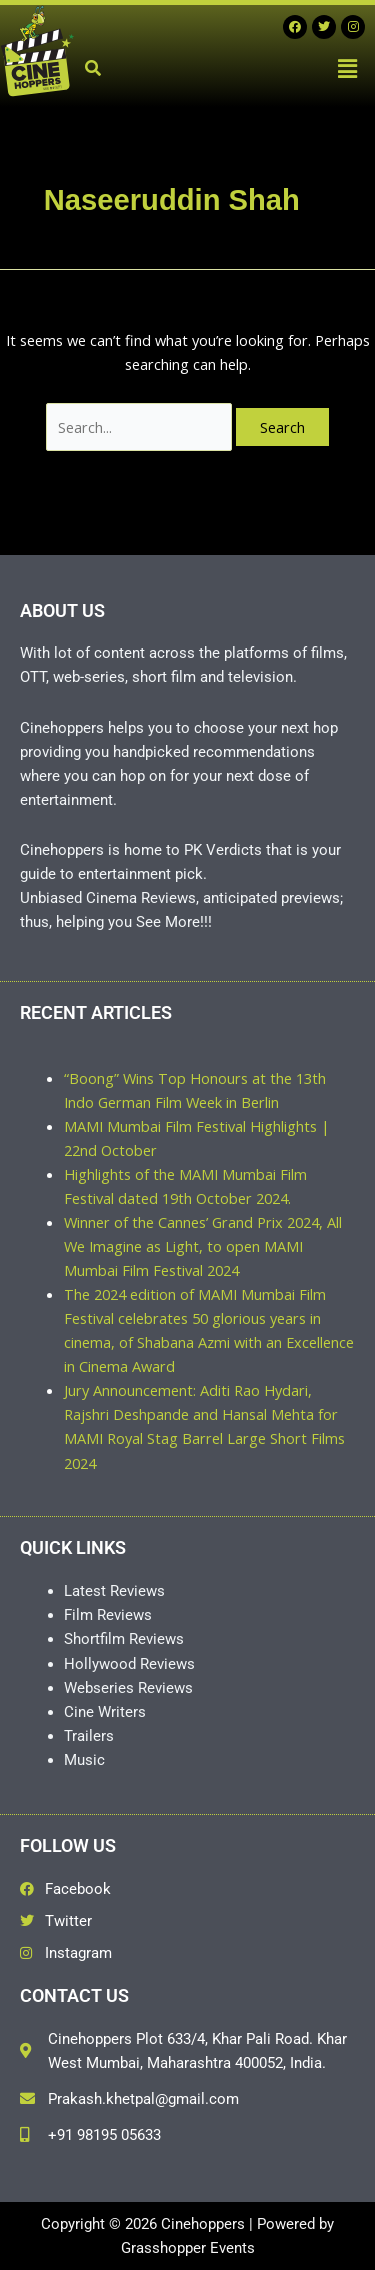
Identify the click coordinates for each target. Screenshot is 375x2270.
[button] (348, 68)
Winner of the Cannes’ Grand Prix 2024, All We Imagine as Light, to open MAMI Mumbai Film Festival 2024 (203, 1246)
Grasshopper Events (188, 2248)
